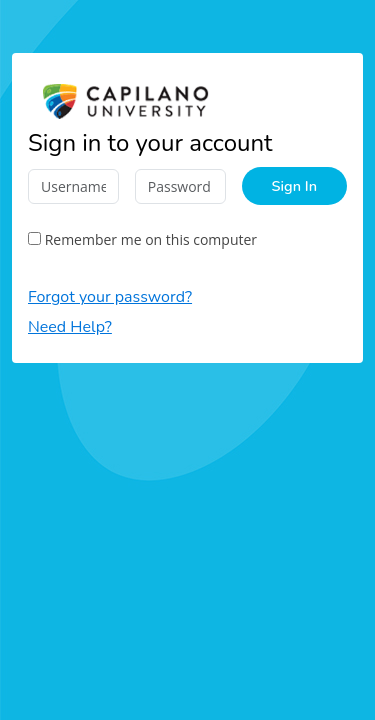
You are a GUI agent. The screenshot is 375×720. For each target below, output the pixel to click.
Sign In (294, 186)
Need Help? (70, 327)
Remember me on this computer (142, 239)
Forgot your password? (110, 297)
